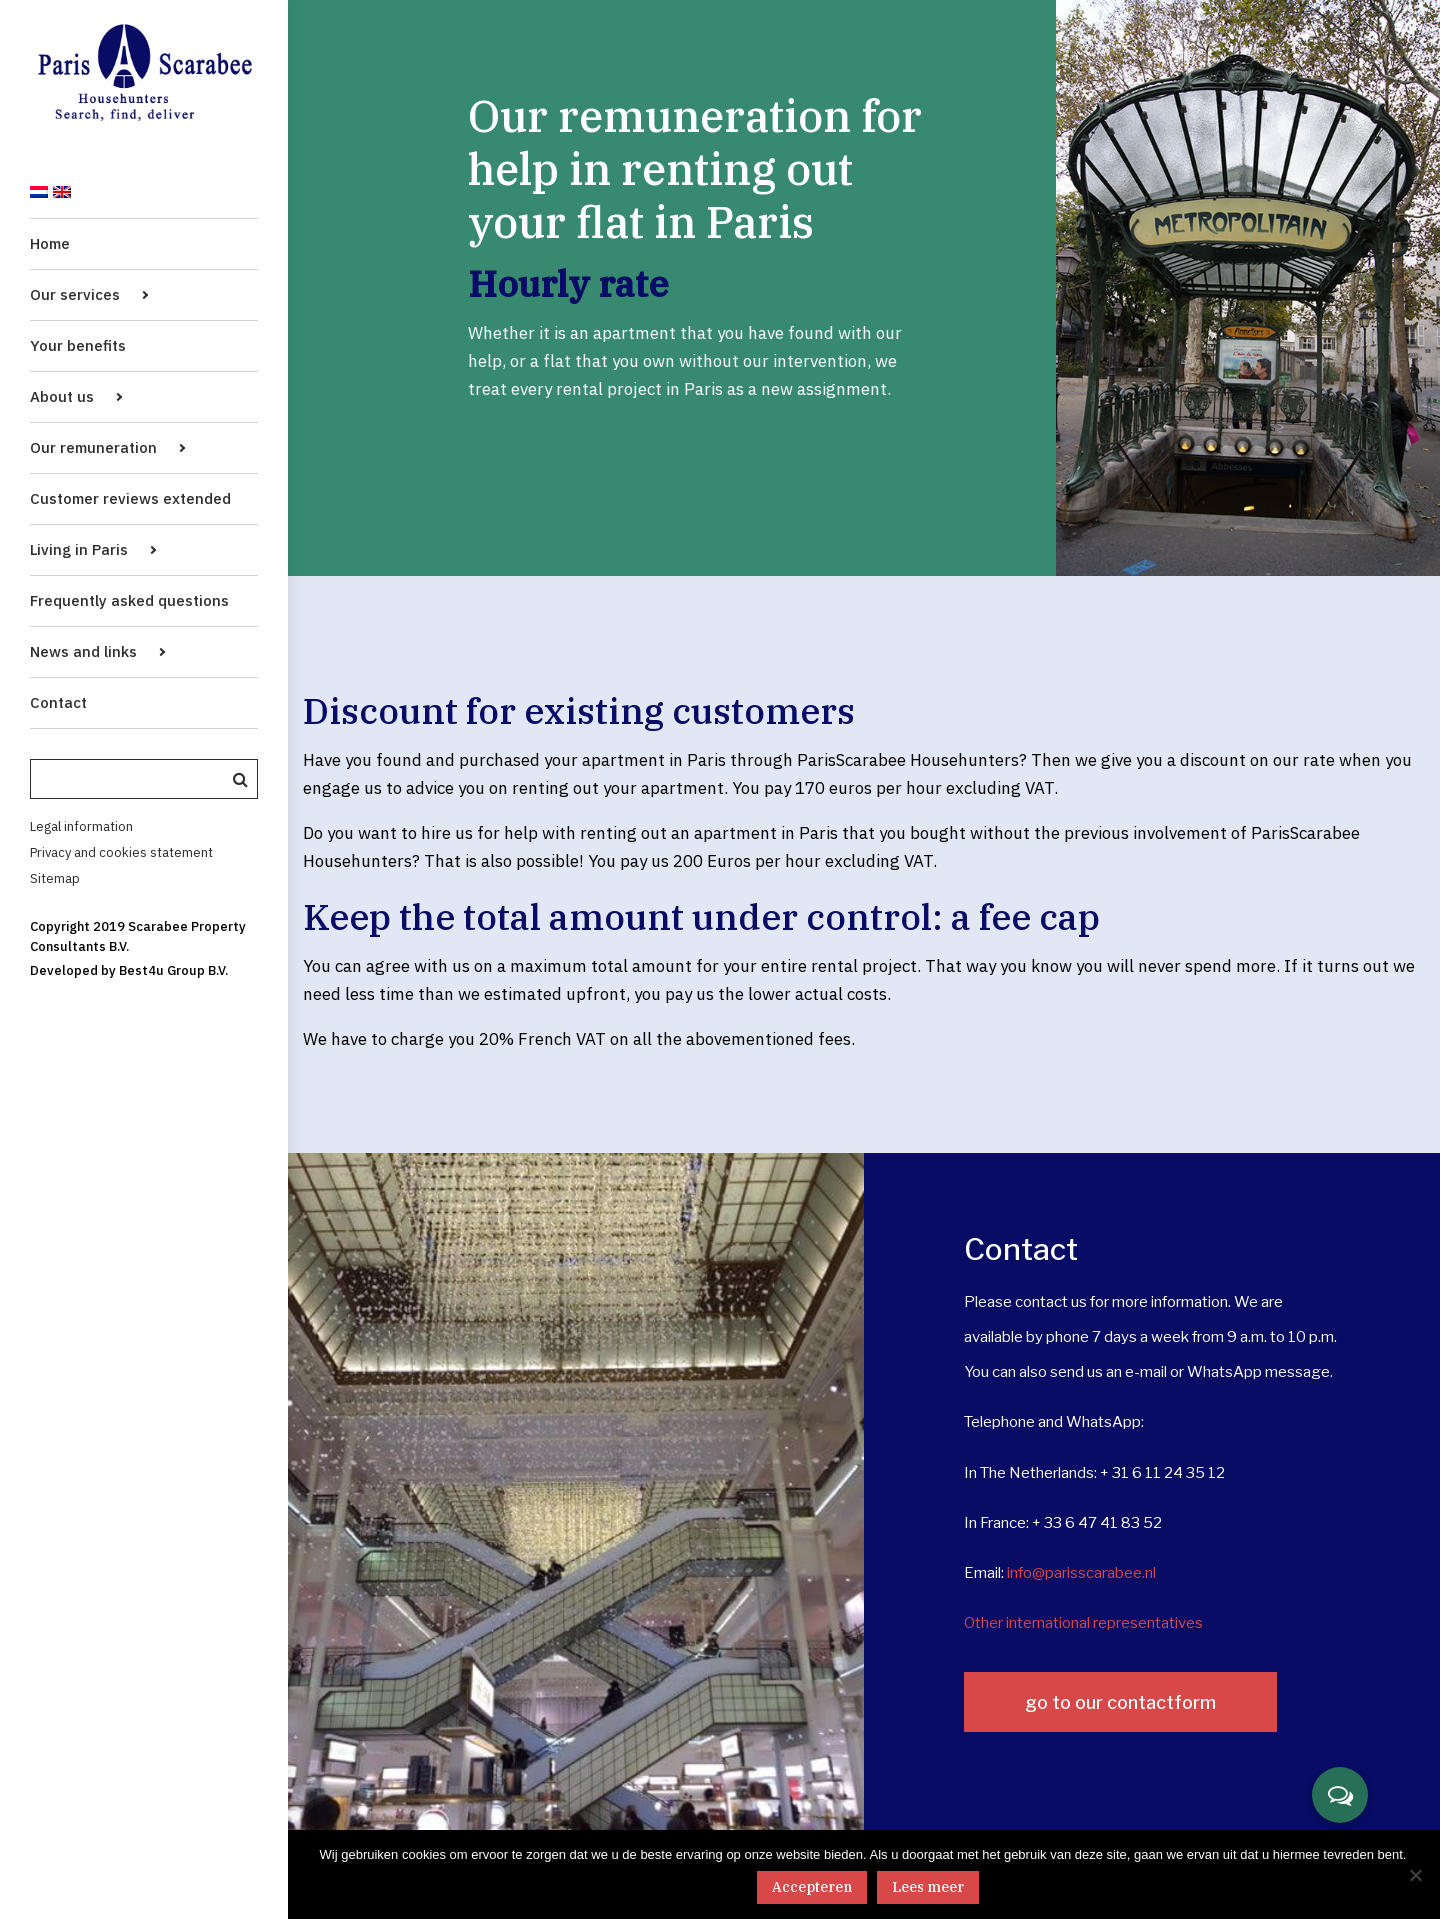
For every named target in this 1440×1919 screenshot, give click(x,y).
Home (50, 243)
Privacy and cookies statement (121, 852)
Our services (75, 294)
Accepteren (812, 1887)
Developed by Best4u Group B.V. (129, 970)
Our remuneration (93, 447)
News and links (83, 651)
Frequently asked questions (129, 600)
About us (62, 396)
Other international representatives (1083, 1623)
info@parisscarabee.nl (1081, 1573)
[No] (1415, 1875)
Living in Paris (79, 549)
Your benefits (78, 345)
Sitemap (55, 878)
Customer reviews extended (130, 498)
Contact (58, 702)
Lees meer (928, 1887)
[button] (1340, 1795)
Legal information (81, 826)
